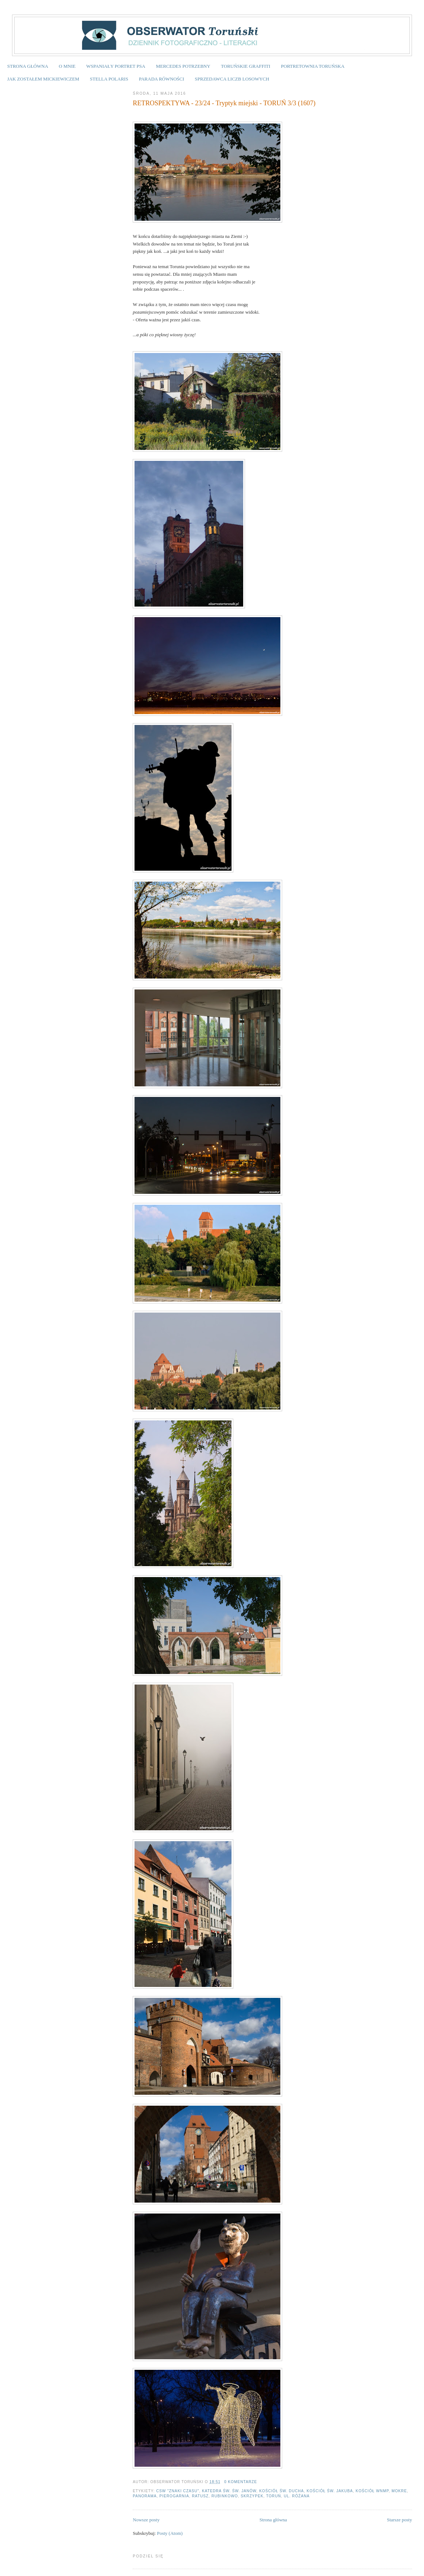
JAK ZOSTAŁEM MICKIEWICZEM (43, 79)
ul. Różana (297, 2496)
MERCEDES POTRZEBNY (183, 66)
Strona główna (273, 2519)
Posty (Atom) (169, 2533)
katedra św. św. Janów (229, 2491)
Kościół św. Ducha (281, 2491)
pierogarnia (174, 2496)
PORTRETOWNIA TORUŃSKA (313, 66)
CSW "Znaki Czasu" (177, 2491)
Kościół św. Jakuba (330, 2491)
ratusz (200, 2496)
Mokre (399, 2491)
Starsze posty (399, 2519)
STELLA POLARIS (109, 79)
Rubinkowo (224, 2496)
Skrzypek (252, 2496)
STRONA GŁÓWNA (27, 66)
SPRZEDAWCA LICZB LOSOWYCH (232, 79)
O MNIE (67, 66)
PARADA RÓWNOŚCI (161, 79)
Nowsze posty (146, 2519)
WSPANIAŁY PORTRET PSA (115, 66)
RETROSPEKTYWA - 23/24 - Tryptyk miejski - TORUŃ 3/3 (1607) (224, 103)
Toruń (273, 2496)
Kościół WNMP (372, 2491)
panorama (144, 2496)
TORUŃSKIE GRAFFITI (245, 66)
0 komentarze (240, 2482)
